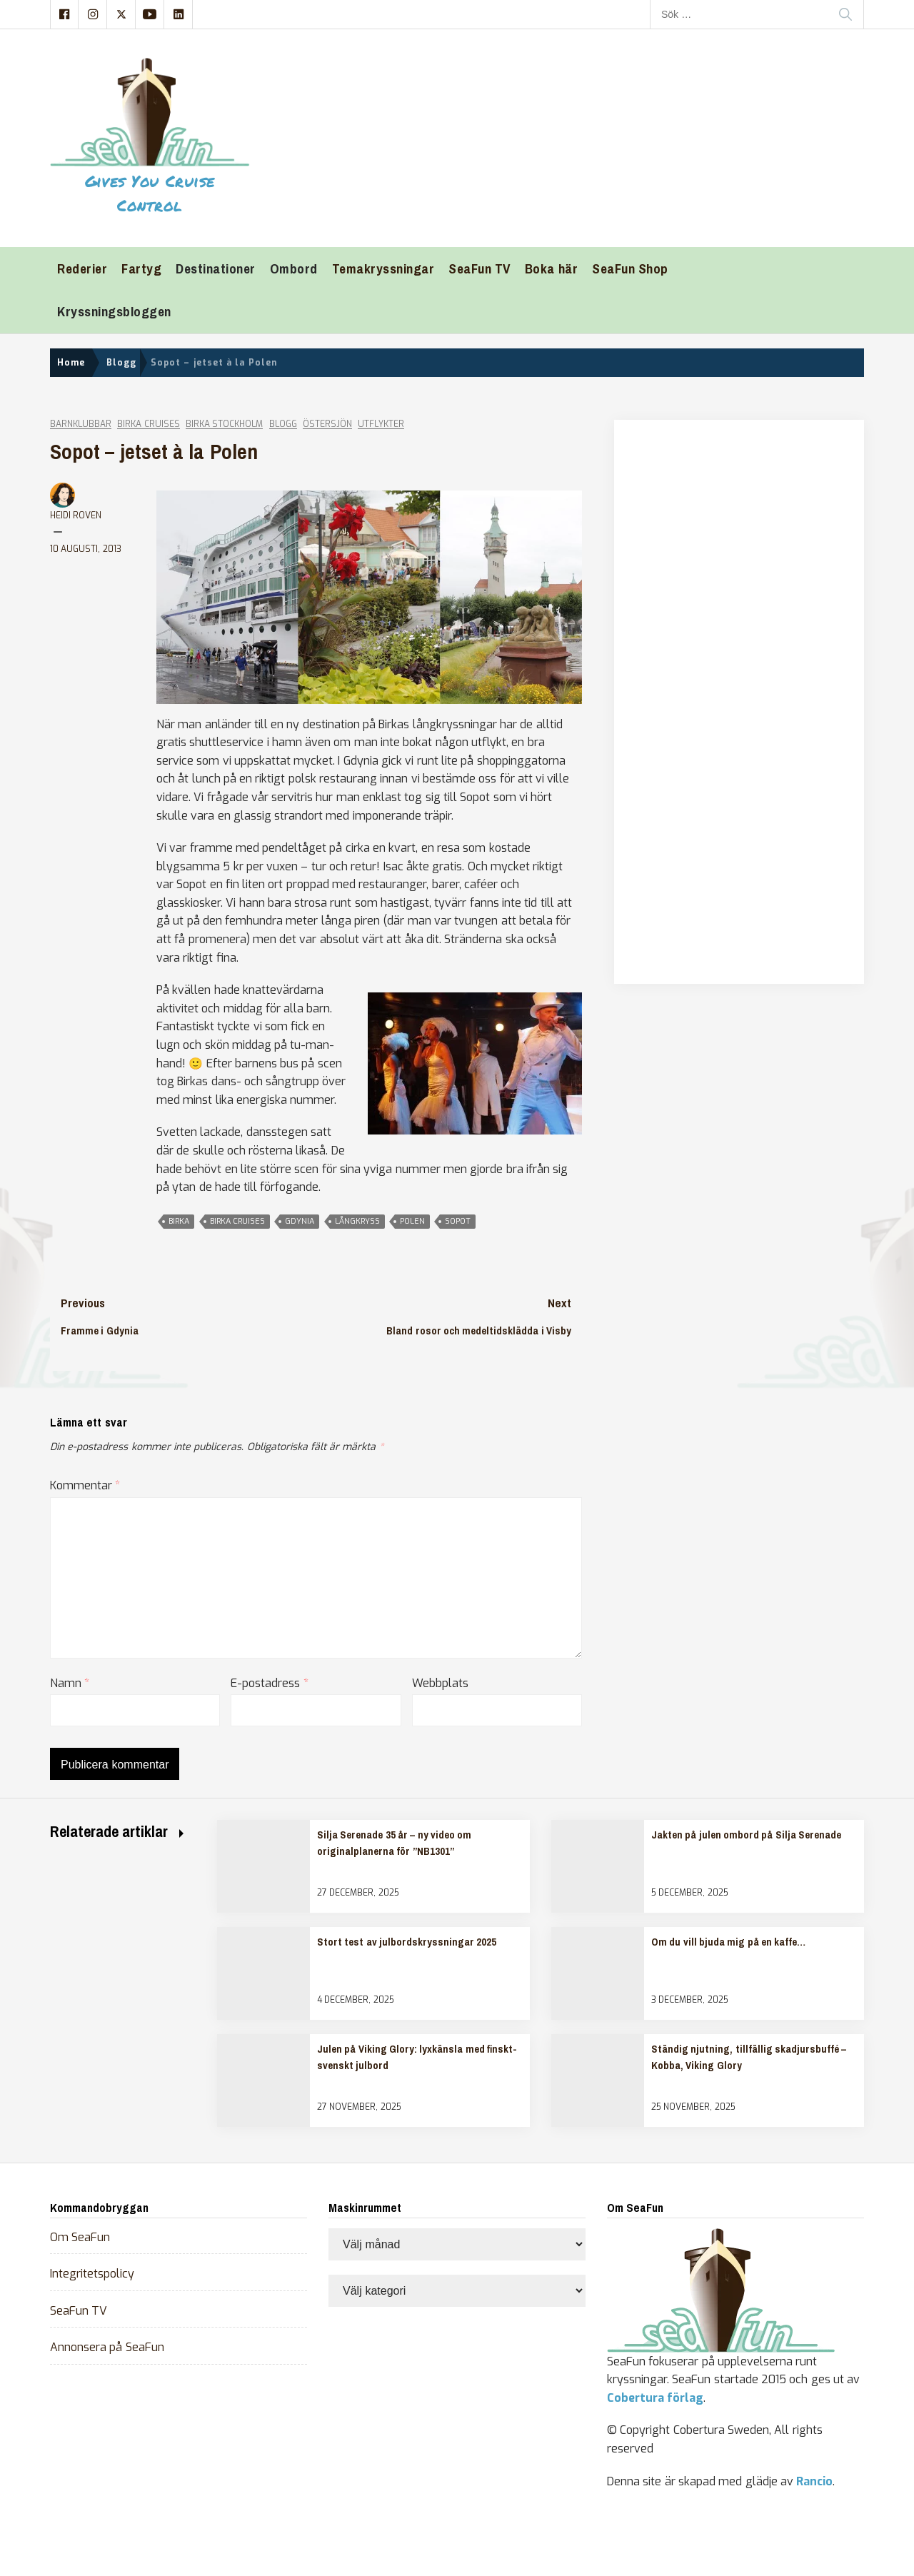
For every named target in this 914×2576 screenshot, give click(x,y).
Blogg (283, 424)
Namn (69, 1683)
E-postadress (269, 1683)
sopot (458, 1221)
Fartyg (141, 268)
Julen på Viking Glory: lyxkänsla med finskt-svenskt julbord (417, 2057)
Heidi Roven (75, 515)
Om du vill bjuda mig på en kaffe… (728, 1942)
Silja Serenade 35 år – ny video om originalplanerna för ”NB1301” (394, 1843)
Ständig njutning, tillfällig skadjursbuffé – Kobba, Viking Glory (748, 2057)
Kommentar (85, 1485)
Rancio (814, 2481)
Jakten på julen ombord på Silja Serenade (746, 1835)
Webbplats (440, 1683)
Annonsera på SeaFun (107, 2347)
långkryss (357, 1221)
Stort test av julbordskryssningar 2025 (406, 1942)
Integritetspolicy (92, 2273)
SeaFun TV (479, 268)
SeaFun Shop (630, 268)
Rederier (82, 268)
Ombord (294, 268)
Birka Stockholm (224, 424)
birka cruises (237, 1221)
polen (412, 1221)
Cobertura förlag (655, 2397)
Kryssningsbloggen (114, 311)
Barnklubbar (80, 424)
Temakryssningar (383, 268)
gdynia (299, 1221)
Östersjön (327, 424)
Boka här (551, 268)
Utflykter (381, 424)
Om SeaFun (80, 2237)
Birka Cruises (148, 424)
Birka (179, 1221)
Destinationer (216, 268)
